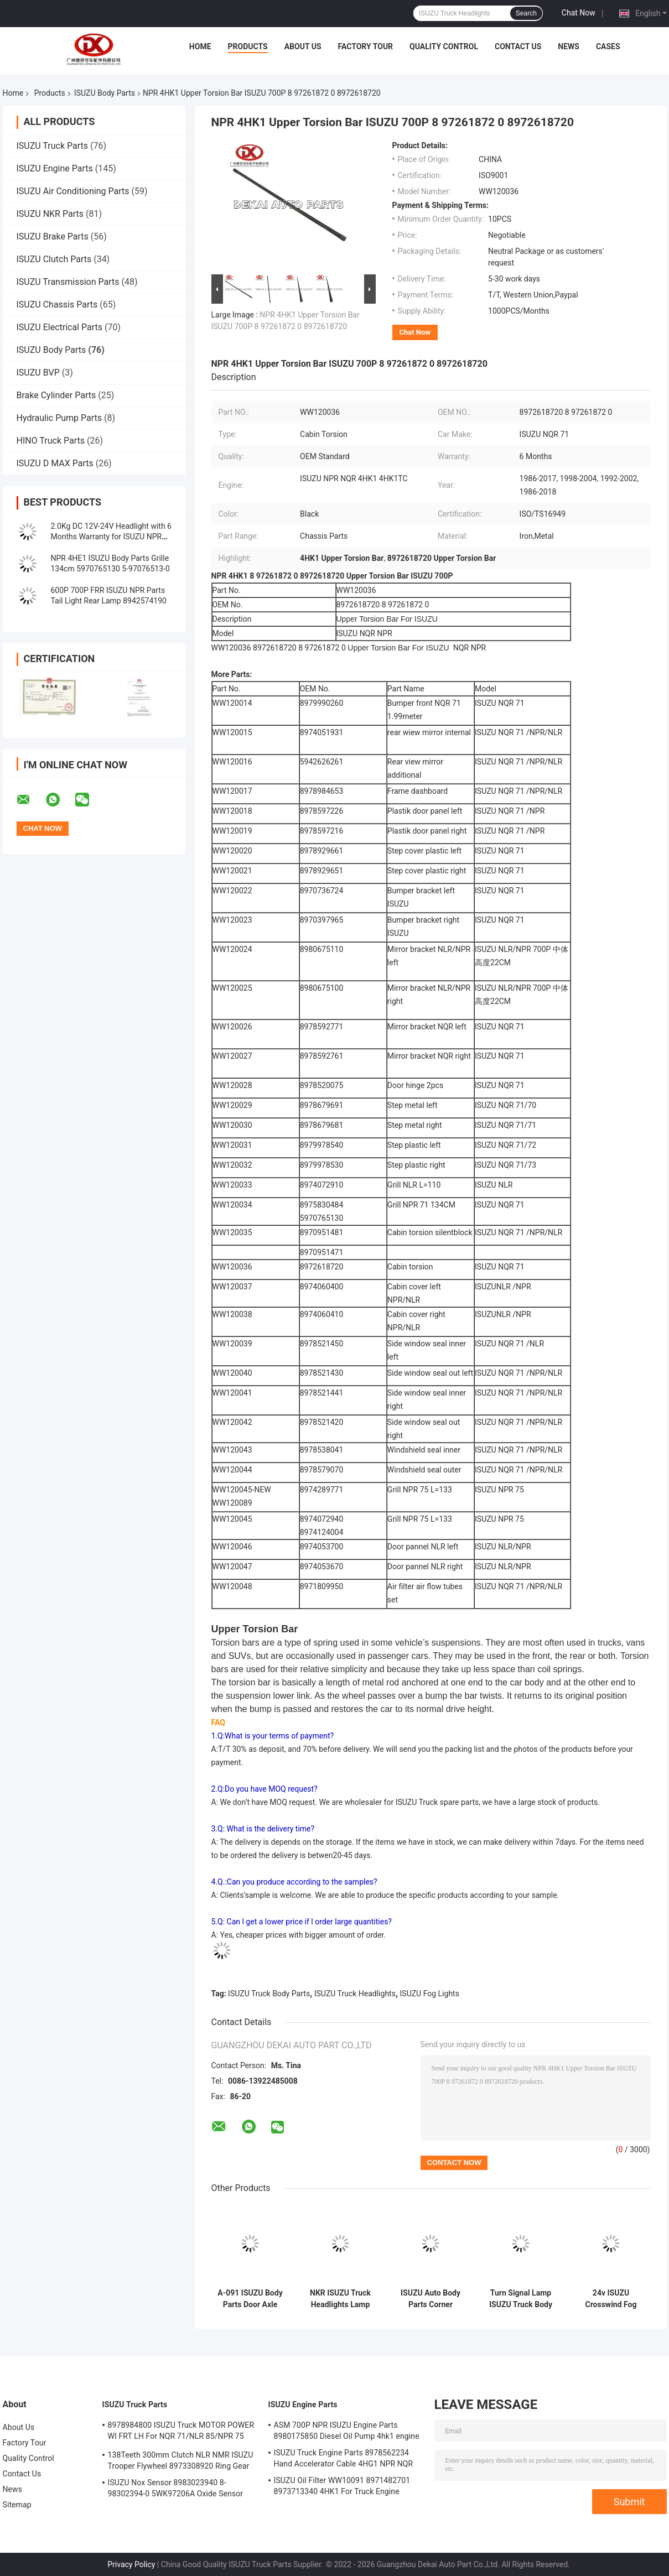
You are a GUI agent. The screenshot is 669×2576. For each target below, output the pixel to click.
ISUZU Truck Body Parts (269, 1993)
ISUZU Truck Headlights (355, 1993)
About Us (302, 46)
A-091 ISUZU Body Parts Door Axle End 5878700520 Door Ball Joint (249, 2298)
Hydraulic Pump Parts (59, 418)
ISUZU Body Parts (104, 93)
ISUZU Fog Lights (429, 1993)
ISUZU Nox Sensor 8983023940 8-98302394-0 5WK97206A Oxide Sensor (175, 2488)
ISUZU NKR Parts (50, 214)
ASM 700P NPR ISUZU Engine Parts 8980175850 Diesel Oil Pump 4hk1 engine (346, 2430)
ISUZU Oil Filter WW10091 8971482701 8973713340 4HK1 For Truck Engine (342, 2486)
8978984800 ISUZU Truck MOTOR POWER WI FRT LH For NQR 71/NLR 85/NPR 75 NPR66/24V (181, 2432)
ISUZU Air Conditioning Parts (73, 191)
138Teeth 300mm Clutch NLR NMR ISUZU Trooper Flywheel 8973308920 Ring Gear (180, 2460)
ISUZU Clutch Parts (54, 259)
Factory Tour (365, 46)
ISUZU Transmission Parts (68, 282)
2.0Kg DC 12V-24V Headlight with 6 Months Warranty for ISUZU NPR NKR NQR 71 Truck (111, 536)
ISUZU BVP (38, 372)
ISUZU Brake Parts (53, 236)
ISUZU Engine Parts (55, 168)
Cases (608, 46)
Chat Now (578, 12)
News (568, 46)
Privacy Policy (131, 2564)
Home (200, 46)
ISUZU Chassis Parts (57, 304)
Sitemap (17, 2504)
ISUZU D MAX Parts (55, 463)
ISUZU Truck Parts (53, 145)
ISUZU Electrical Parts (60, 327)
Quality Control (443, 46)
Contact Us (518, 46)
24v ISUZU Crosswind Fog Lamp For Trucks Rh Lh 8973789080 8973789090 (611, 2298)
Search (526, 13)
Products (248, 46)
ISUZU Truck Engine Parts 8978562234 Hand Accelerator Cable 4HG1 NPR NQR (343, 2458)
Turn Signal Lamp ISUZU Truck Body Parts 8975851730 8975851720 (520, 2298)
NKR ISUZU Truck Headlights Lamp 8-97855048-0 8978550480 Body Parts (340, 2298)
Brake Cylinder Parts (56, 395)
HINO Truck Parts (51, 440)
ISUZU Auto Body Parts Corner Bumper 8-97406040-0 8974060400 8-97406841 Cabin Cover (430, 2298)
